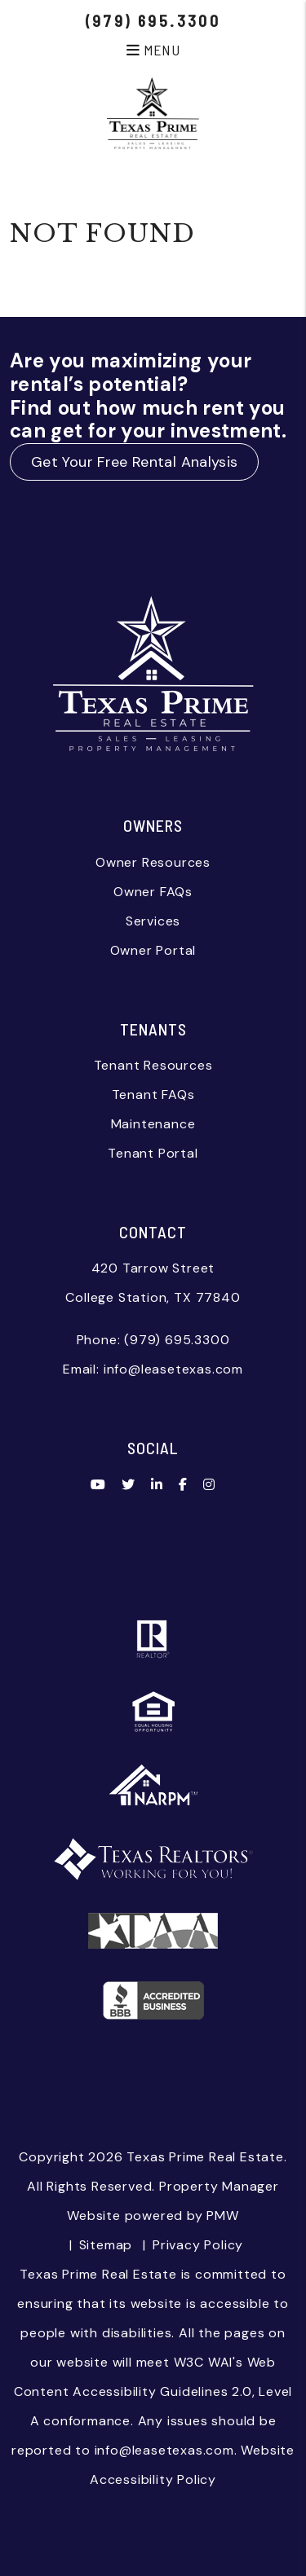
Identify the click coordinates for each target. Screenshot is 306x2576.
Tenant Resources (153, 1065)
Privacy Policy (198, 2244)
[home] (153, 112)
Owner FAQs (153, 891)
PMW (222, 2215)
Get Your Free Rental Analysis (134, 462)
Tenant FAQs (153, 1094)
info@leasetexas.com (173, 1369)
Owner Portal (153, 950)
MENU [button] (153, 50)
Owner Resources (153, 862)
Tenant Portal (152, 1153)
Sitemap (106, 2244)
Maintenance (153, 1123)
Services (153, 921)
